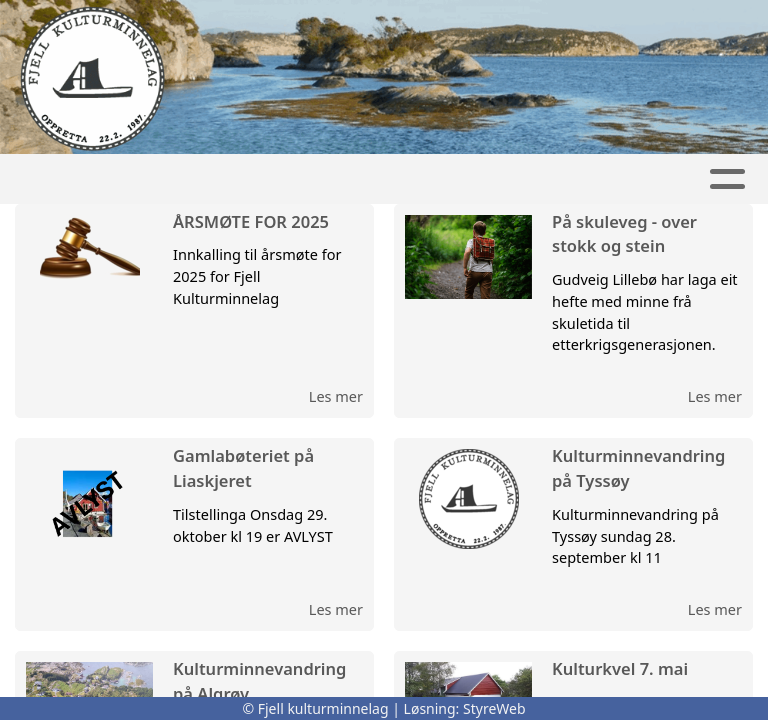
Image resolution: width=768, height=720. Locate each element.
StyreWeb (494, 708)
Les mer (336, 396)
